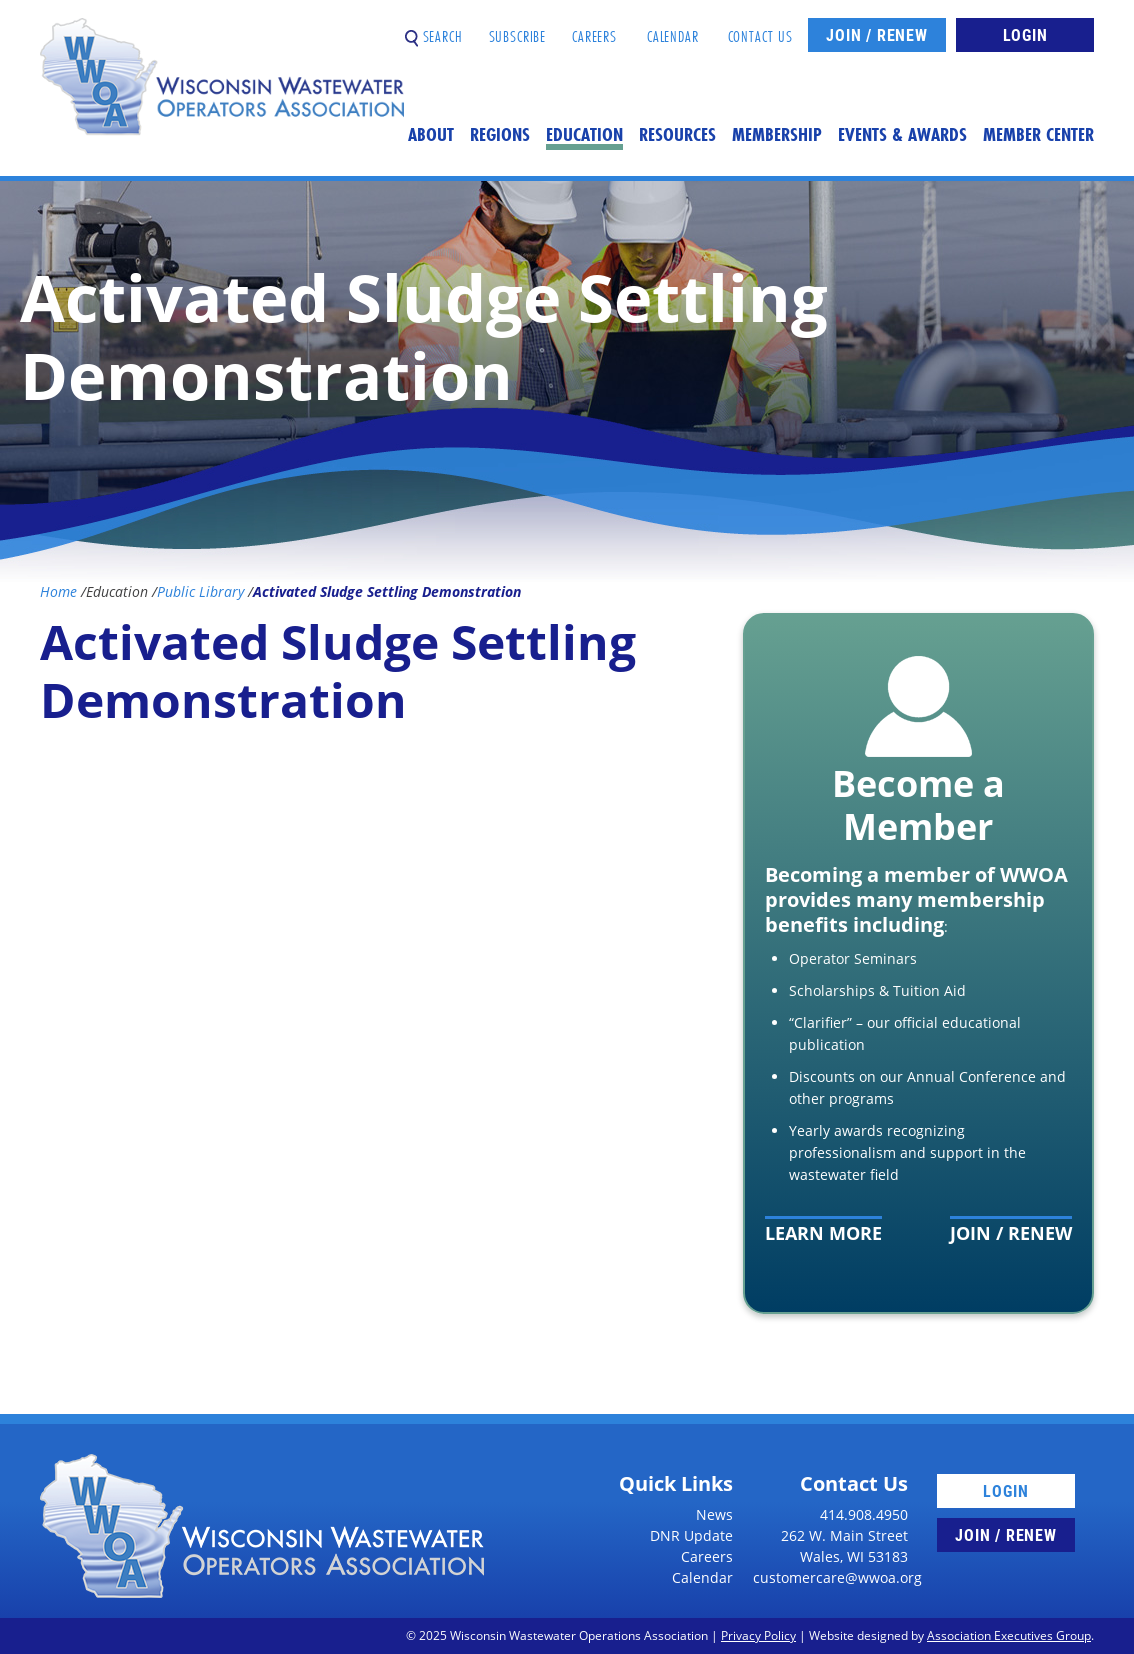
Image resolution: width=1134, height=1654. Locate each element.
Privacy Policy (758, 1635)
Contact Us (761, 28)
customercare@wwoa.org (837, 1577)
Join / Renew (877, 34)
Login (1025, 34)
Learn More (823, 1233)
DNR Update (691, 1535)
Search (434, 28)
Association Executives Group (1009, 1635)
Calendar (673, 28)
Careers (594, 28)
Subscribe (518, 28)
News (714, 1514)
